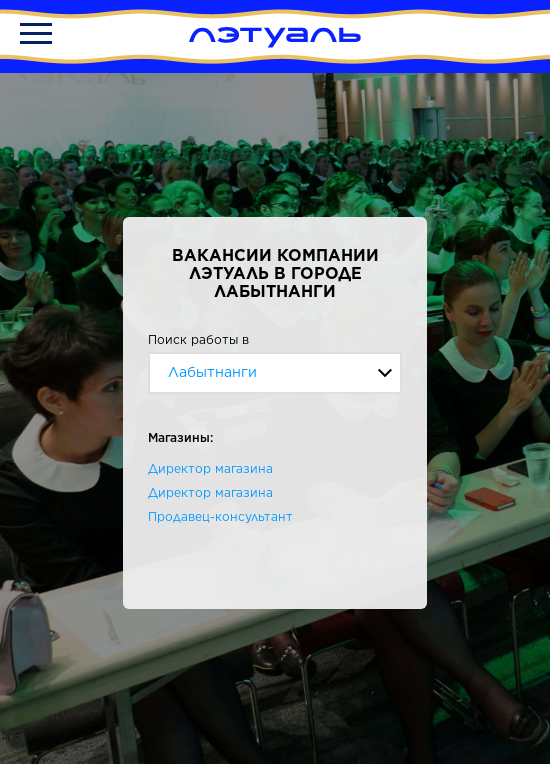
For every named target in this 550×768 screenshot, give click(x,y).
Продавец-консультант (220, 516)
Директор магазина (210, 468)
